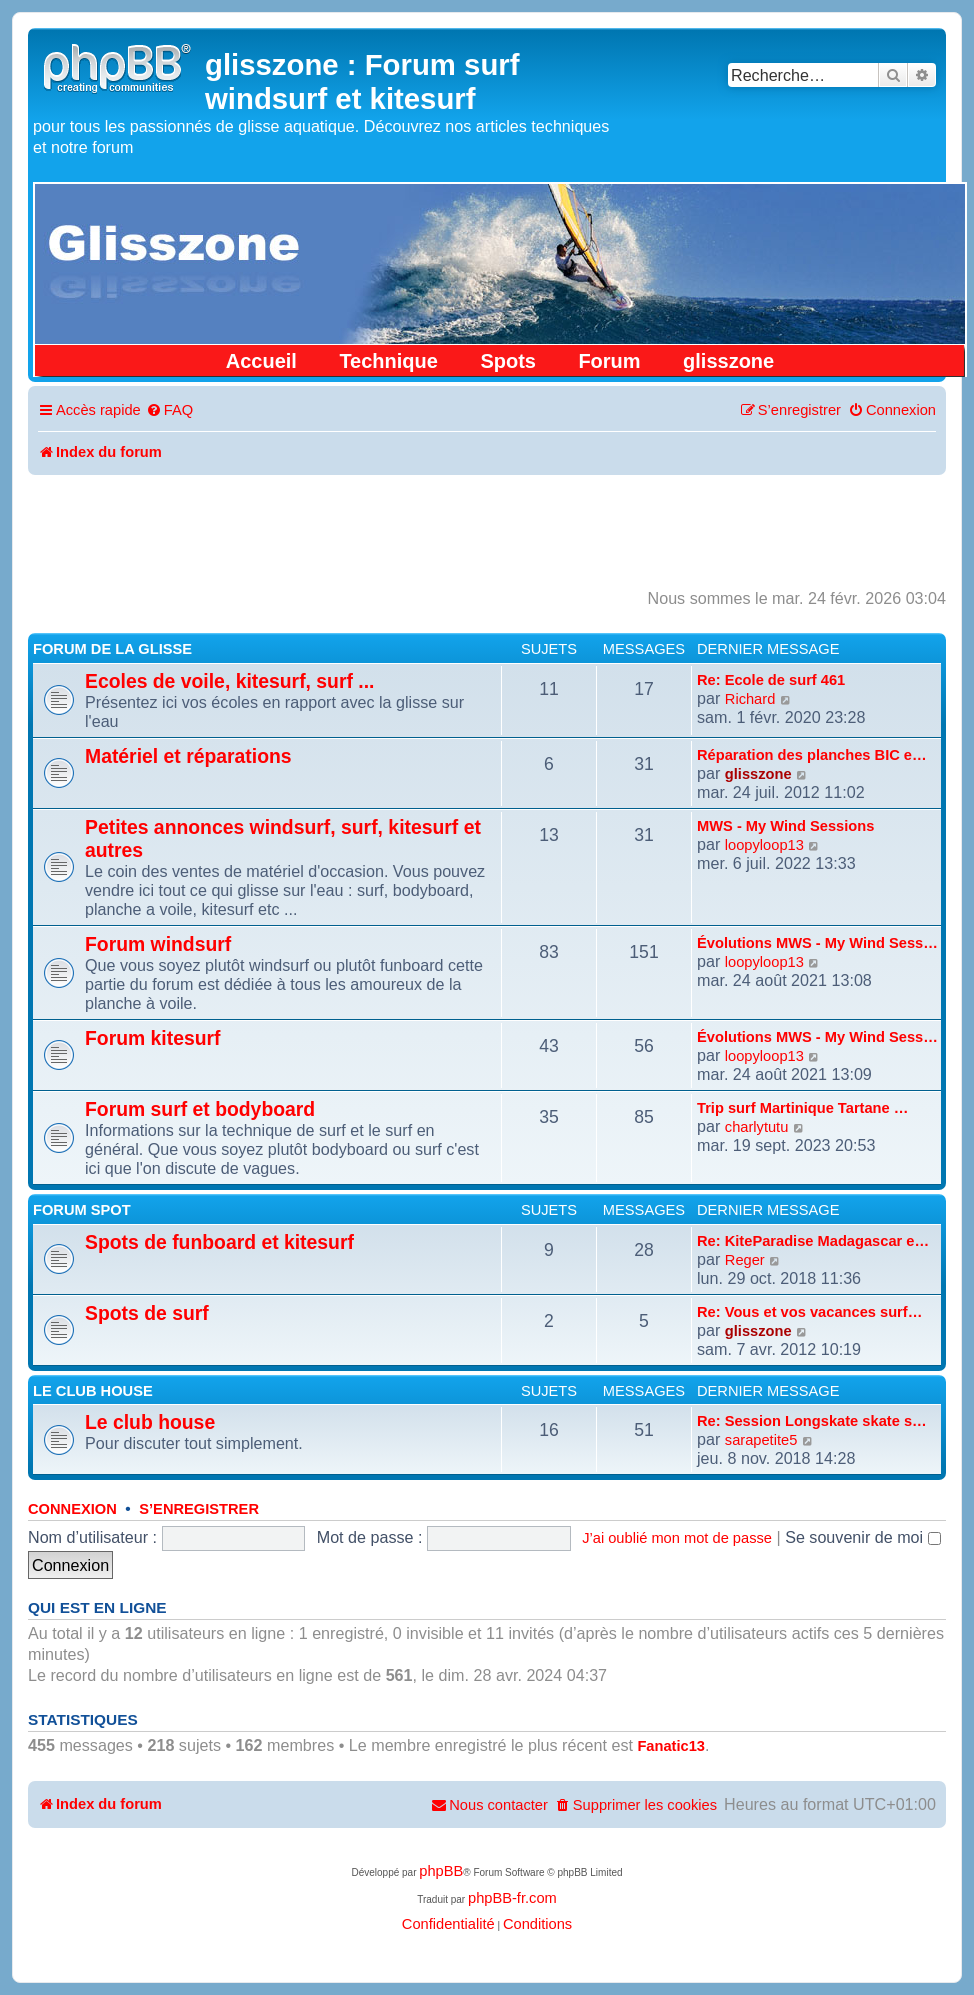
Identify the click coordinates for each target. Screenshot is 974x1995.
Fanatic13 (671, 1746)
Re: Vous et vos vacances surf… (809, 1312)
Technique (388, 361)
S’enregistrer (199, 1509)
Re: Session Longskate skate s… (812, 1421)
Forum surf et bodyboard (200, 1109)
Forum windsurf (158, 944)
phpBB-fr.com (512, 1898)
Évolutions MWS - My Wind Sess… (817, 943)
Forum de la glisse (112, 649)
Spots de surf (147, 1313)
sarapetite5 (761, 1440)
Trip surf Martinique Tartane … (802, 1108)
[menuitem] (169, 410)
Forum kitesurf (153, 1038)
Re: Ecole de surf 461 (771, 680)
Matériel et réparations (188, 756)
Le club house (93, 1391)
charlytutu (757, 1127)
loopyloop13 (764, 845)
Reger (745, 1260)
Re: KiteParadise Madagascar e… (813, 1241)
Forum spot (82, 1210)
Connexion (72, 1509)
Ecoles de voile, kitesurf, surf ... (229, 681)
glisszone (728, 361)
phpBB (441, 1871)
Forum (609, 361)
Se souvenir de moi (863, 1537)
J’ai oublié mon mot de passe (677, 1538)
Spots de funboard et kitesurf (219, 1242)
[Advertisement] (487, 530)
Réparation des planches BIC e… (812, 755)
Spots (508, 361)
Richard (750, 699)
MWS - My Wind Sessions (785, 826)
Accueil (261, 361)
